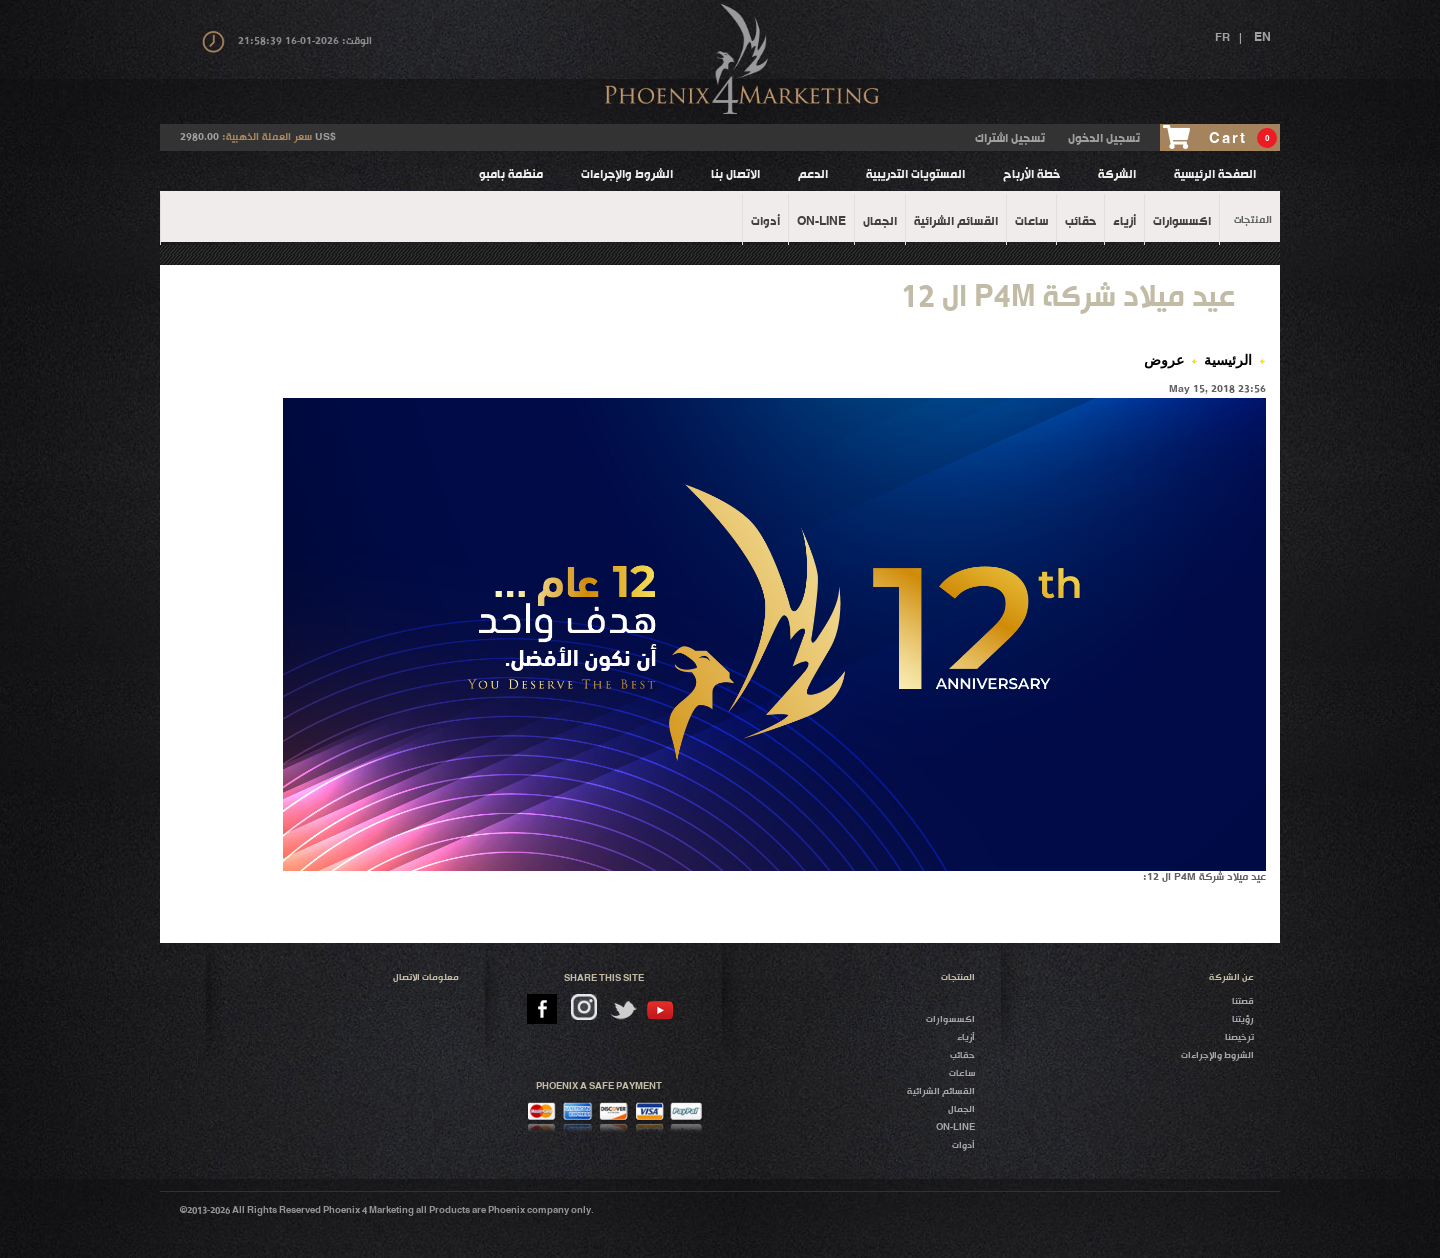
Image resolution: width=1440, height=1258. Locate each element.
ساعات (962, 1073)
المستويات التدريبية (915, 175)
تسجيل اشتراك (1010, 139)
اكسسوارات (950, 1019)
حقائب (962, 1055)
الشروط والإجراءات (627, 175)
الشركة (1117, 175)
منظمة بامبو (511, 175)
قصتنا (1243, 1001)
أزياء (966, 1037)
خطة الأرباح (1031, 175)
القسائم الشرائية (941, 1091)
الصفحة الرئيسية (1215, 175)
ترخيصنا (1239, 1037)
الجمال (961, 1109)
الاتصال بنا (735, 175)
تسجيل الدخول (1104, 139)
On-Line (955, 1127)
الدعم (813, 175)
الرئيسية (1228, 360)
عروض (1164, 360)
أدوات (963, 1145)
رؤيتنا (1243, 1019)
